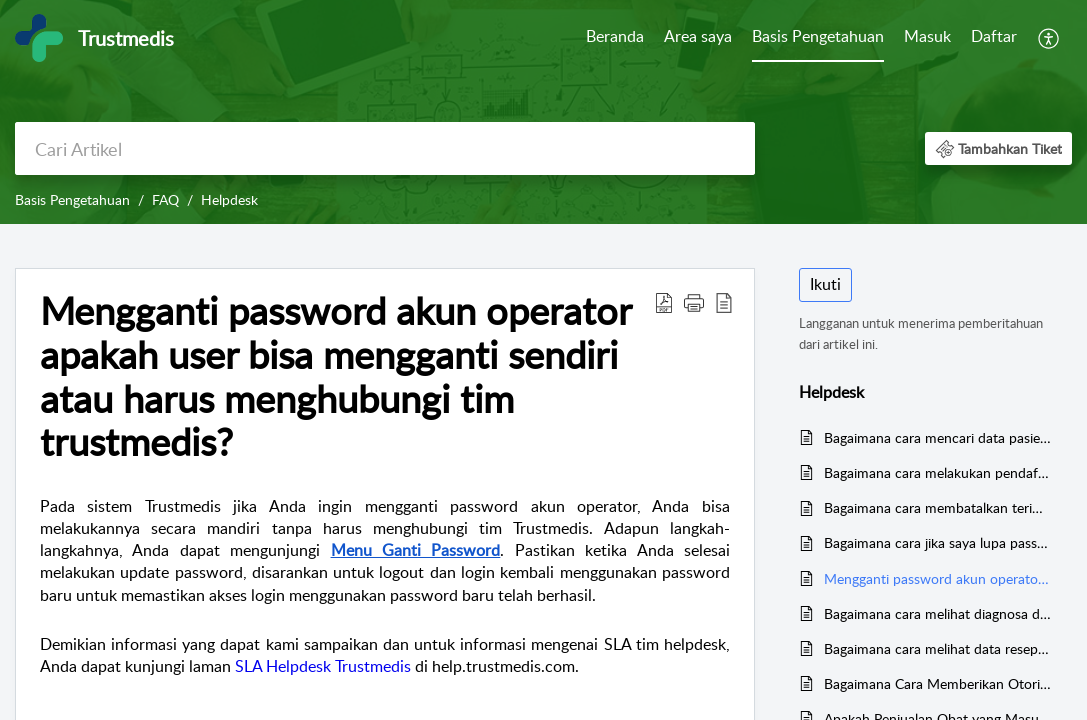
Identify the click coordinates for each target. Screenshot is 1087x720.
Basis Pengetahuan (818, 36)
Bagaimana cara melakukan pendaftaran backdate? (938, 472)
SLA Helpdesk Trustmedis (323, 666)
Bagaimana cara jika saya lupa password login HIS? (938, 542)
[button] (1049, 38)
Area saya (698, 36)
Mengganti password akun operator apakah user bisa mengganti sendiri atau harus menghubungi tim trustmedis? (938, 578)
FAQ (165, 199)
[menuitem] (615, 38)
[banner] (543, 112)
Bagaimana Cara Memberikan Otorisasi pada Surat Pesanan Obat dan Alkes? (938, 683)
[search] (385, 148)
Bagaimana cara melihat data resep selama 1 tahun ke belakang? (938, 648)
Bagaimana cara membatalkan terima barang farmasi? (938, 507)
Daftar (994, 36)
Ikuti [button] (825, 284)
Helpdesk (229, 199)
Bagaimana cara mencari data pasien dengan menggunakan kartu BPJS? (938, 437)
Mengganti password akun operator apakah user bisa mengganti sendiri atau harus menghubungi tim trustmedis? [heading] (335, 376)
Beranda (615, 36)
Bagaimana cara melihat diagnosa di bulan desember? (938, 613)
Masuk (927, 36)
